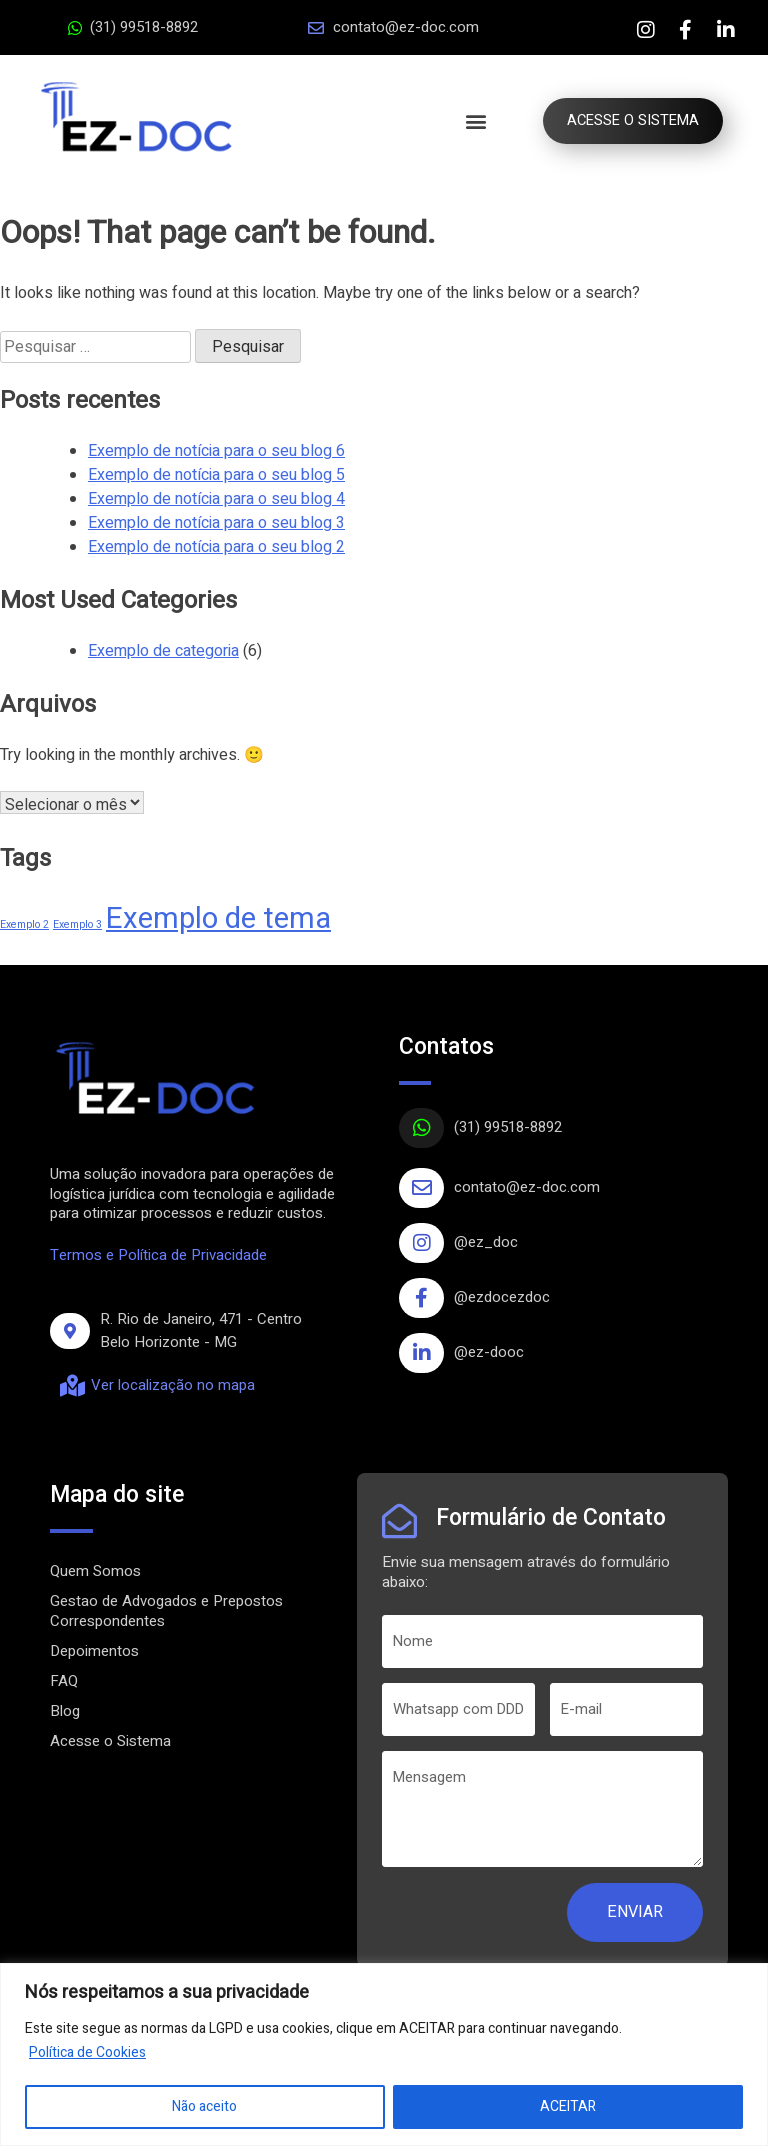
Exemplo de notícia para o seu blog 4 (216, 499)
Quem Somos (95, 1571)
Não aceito (204, 2106)
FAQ (64, 1681)
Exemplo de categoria (163, 651)
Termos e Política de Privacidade (158, 1255)
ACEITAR (568, 2106)
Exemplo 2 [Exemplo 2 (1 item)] (24, 924)
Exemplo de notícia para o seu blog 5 (216, 475)
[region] (384, 2054)
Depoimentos (94, 1651)
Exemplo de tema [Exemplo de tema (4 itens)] (218, 918)
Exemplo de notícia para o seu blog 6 (216, 451)
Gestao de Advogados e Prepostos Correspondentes (166, 1611)
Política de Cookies (87, 2052)
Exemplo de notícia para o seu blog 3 (216, 523)
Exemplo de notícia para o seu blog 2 (216, 547)
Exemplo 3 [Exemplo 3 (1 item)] (77, 924)
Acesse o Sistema (110, 1741)
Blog (65, 1711)
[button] (469, 121)
